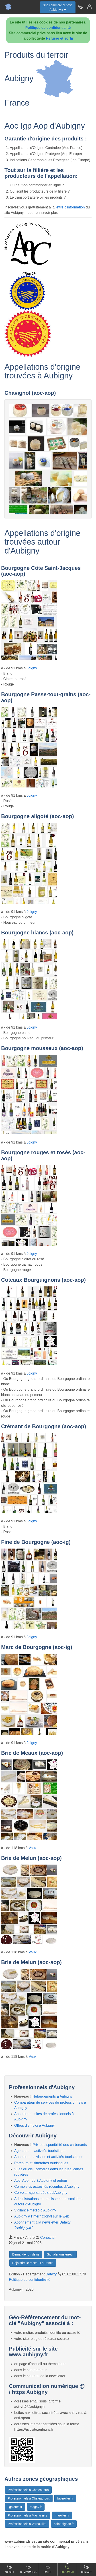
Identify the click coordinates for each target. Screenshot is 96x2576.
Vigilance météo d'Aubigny (35, 2210)
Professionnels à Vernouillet (27, 2524)
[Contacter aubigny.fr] (89, 6)
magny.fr (36, 2507)
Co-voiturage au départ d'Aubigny (40, 2192)
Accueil (9, 2569)
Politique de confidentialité (48, 28)
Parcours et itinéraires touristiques (41, 2163)
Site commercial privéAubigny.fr (58, 7)
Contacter (48, 2237)
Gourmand (67, 2569)
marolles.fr (62, 2515)
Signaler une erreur (60, 2254)
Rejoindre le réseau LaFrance (32, 2263)
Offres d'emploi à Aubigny (34, 2125)
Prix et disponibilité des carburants (60, 2145)
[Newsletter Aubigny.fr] (80, 6)
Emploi (48, 2569)
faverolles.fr (65, 2498)
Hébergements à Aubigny (53, 2096)
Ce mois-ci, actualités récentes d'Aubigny (46, 2186)
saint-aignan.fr (64, 2524)
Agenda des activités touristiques (40, 2151)
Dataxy (51, 2274)
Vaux (33, 1848)
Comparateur (28, 2569)
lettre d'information (70, 207)
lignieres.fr (15, 2507)
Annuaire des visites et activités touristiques (48, 2157)
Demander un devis (25, 2254)
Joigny (32, 668)
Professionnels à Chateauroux (29, 2498)
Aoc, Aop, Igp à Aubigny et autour (40, 2180)
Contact (86, 2569)
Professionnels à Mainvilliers (27, 2515)
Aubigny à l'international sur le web (41, 2216)
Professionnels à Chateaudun (28, 2490)
